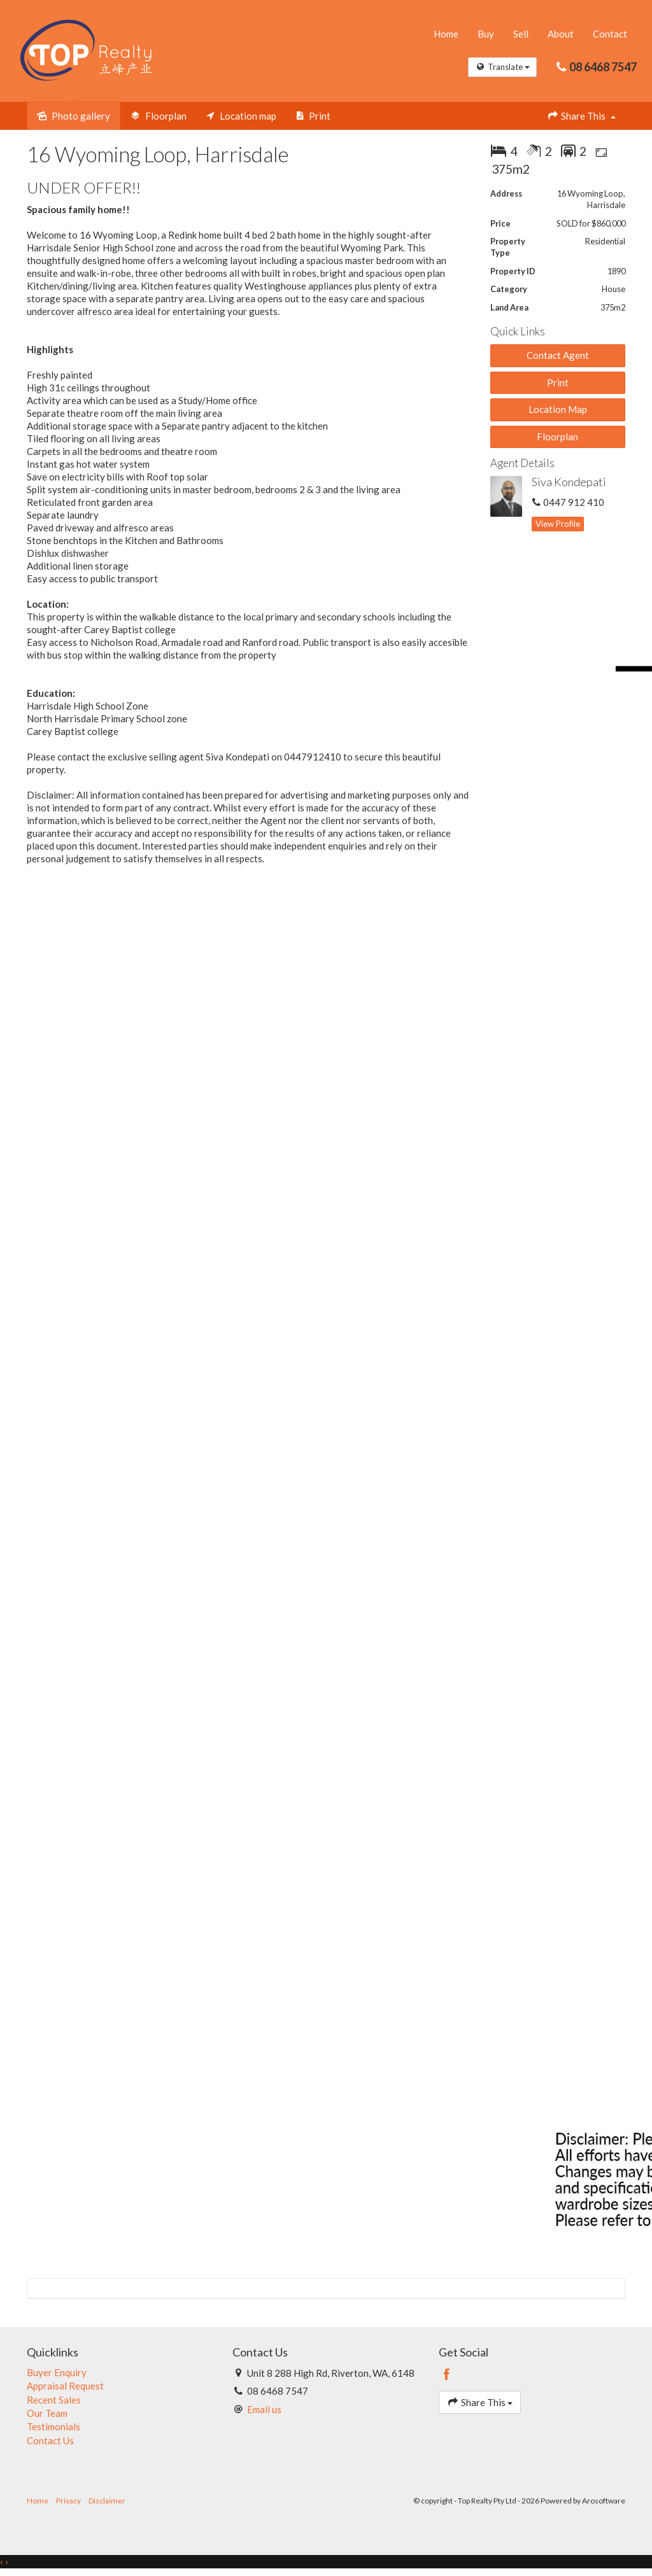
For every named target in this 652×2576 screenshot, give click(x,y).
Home (445, 34)
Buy (485, 34)
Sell (520, 34)
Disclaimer (107, 2502)
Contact (609, 34)
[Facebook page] (447, 2375)
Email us (264, 2410)
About (560, 34)
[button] (558, 383)
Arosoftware (603, 2502)
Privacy (68, 2502)
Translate (501, 67)
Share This (581, 116)
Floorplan (557, 437)
